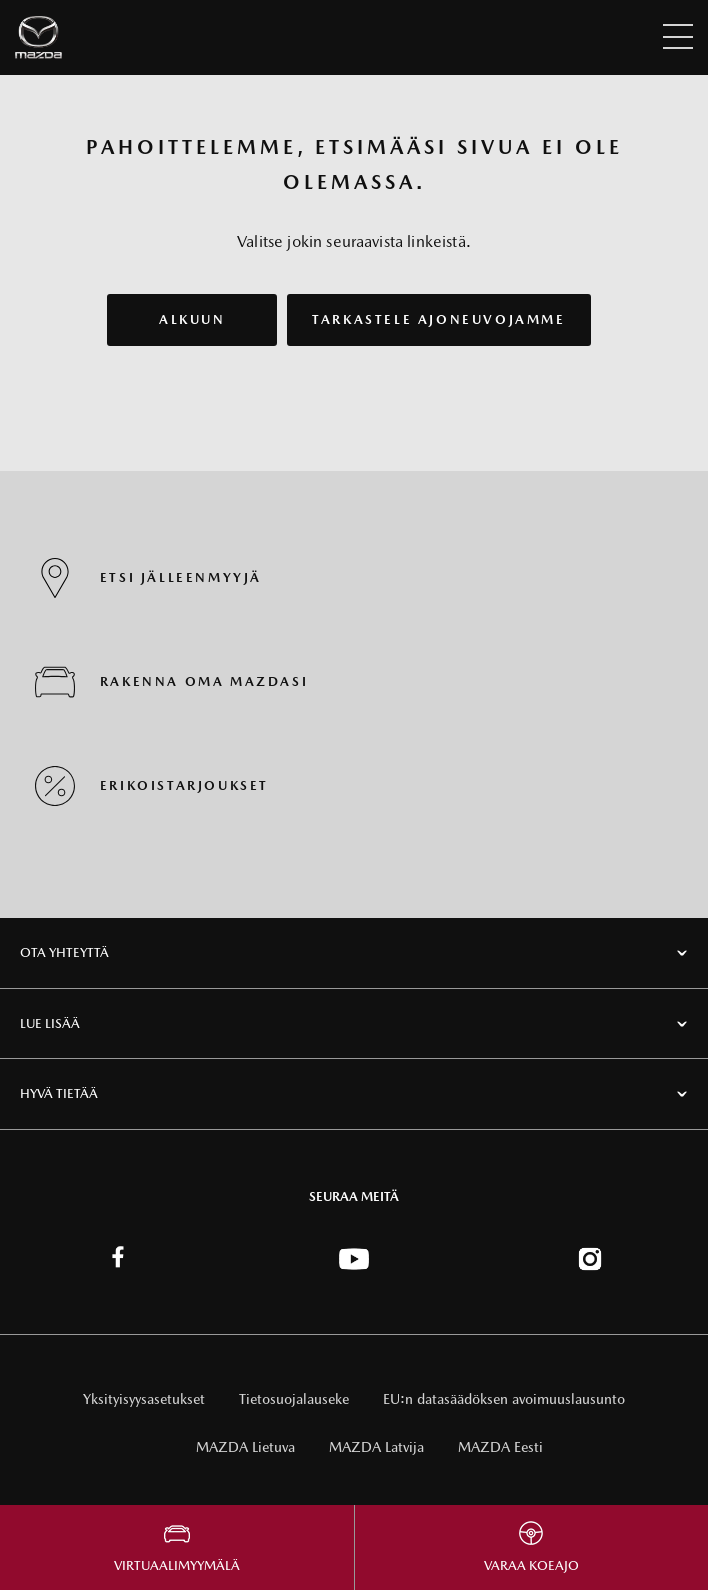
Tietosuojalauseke (294, 1399)
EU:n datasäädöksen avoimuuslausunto (504, 1399)
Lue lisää (50, 1023)
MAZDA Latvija (376, 1447)
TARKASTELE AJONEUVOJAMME (438, 319)
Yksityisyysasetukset (144, 1399)
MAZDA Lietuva (245, 1447)
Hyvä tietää (59, 1093)
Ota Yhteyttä (64, 952)
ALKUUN (192, 319)
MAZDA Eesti (500, 1447)
